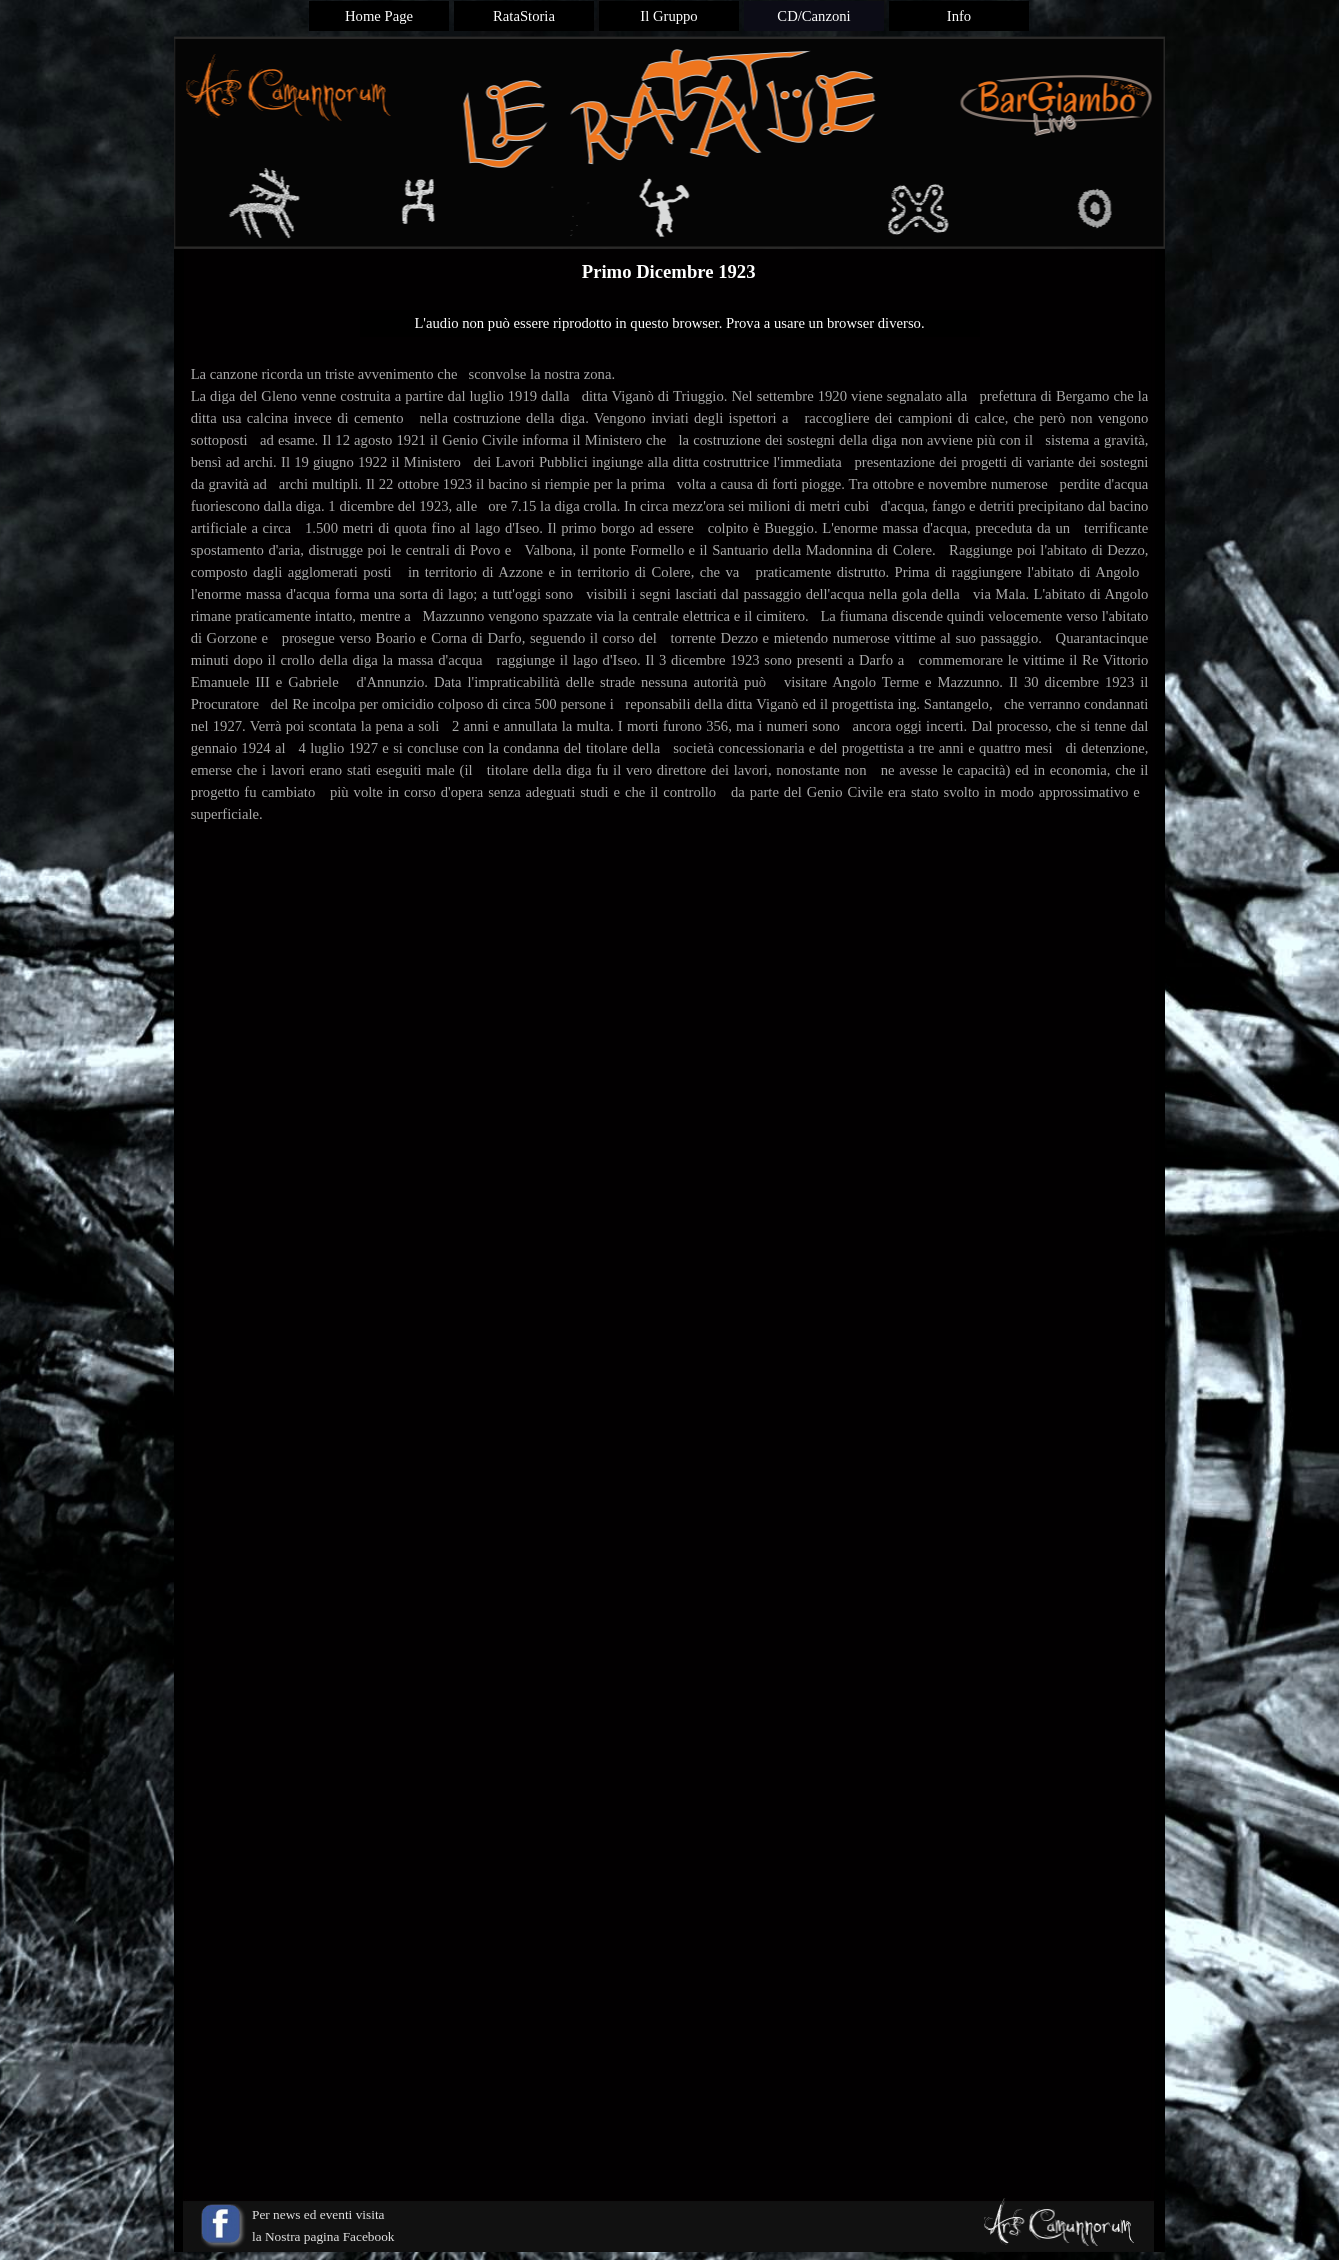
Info (959, 16)
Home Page (379, 16)
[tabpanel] (670, 616)
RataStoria (524, 16)
